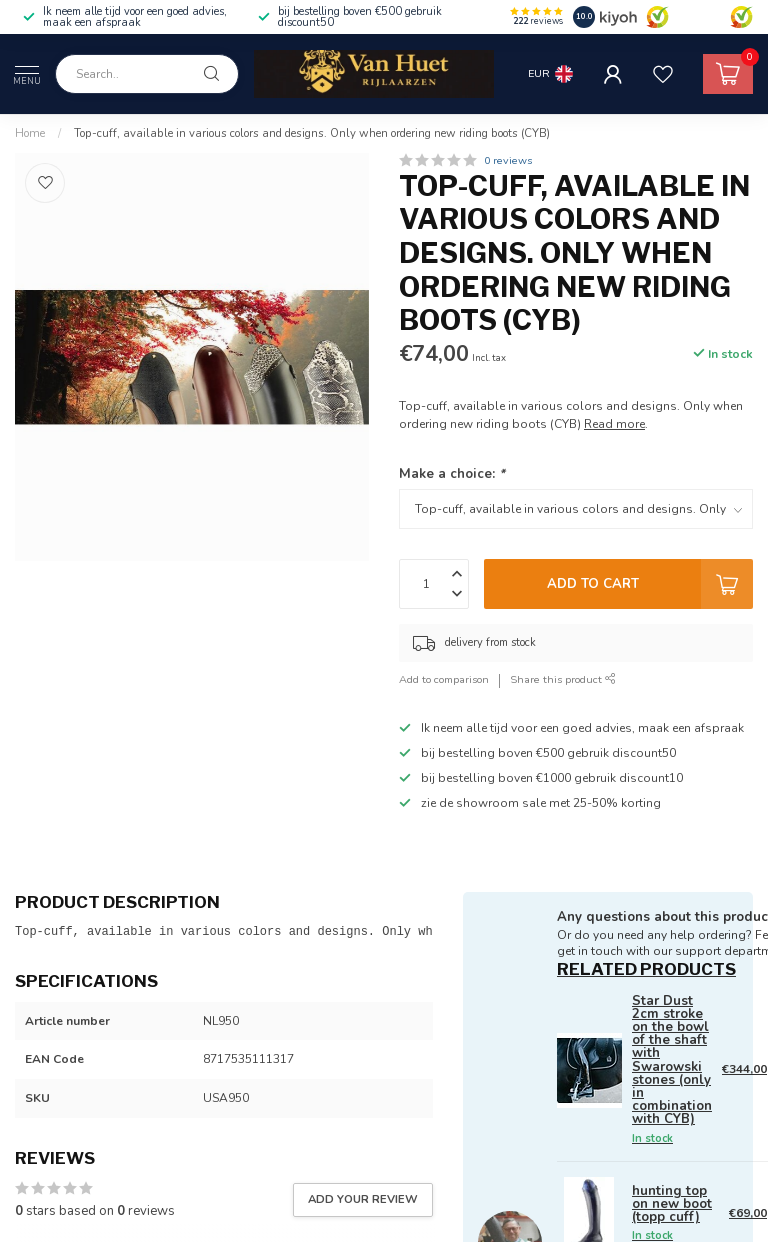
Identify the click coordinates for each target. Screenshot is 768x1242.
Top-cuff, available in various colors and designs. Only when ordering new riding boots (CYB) (312, 133)
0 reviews (508, 160)
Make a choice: (452, 474)
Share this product (563, 679)
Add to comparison (444, 679)
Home (30, 133)
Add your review (363, 1199)
